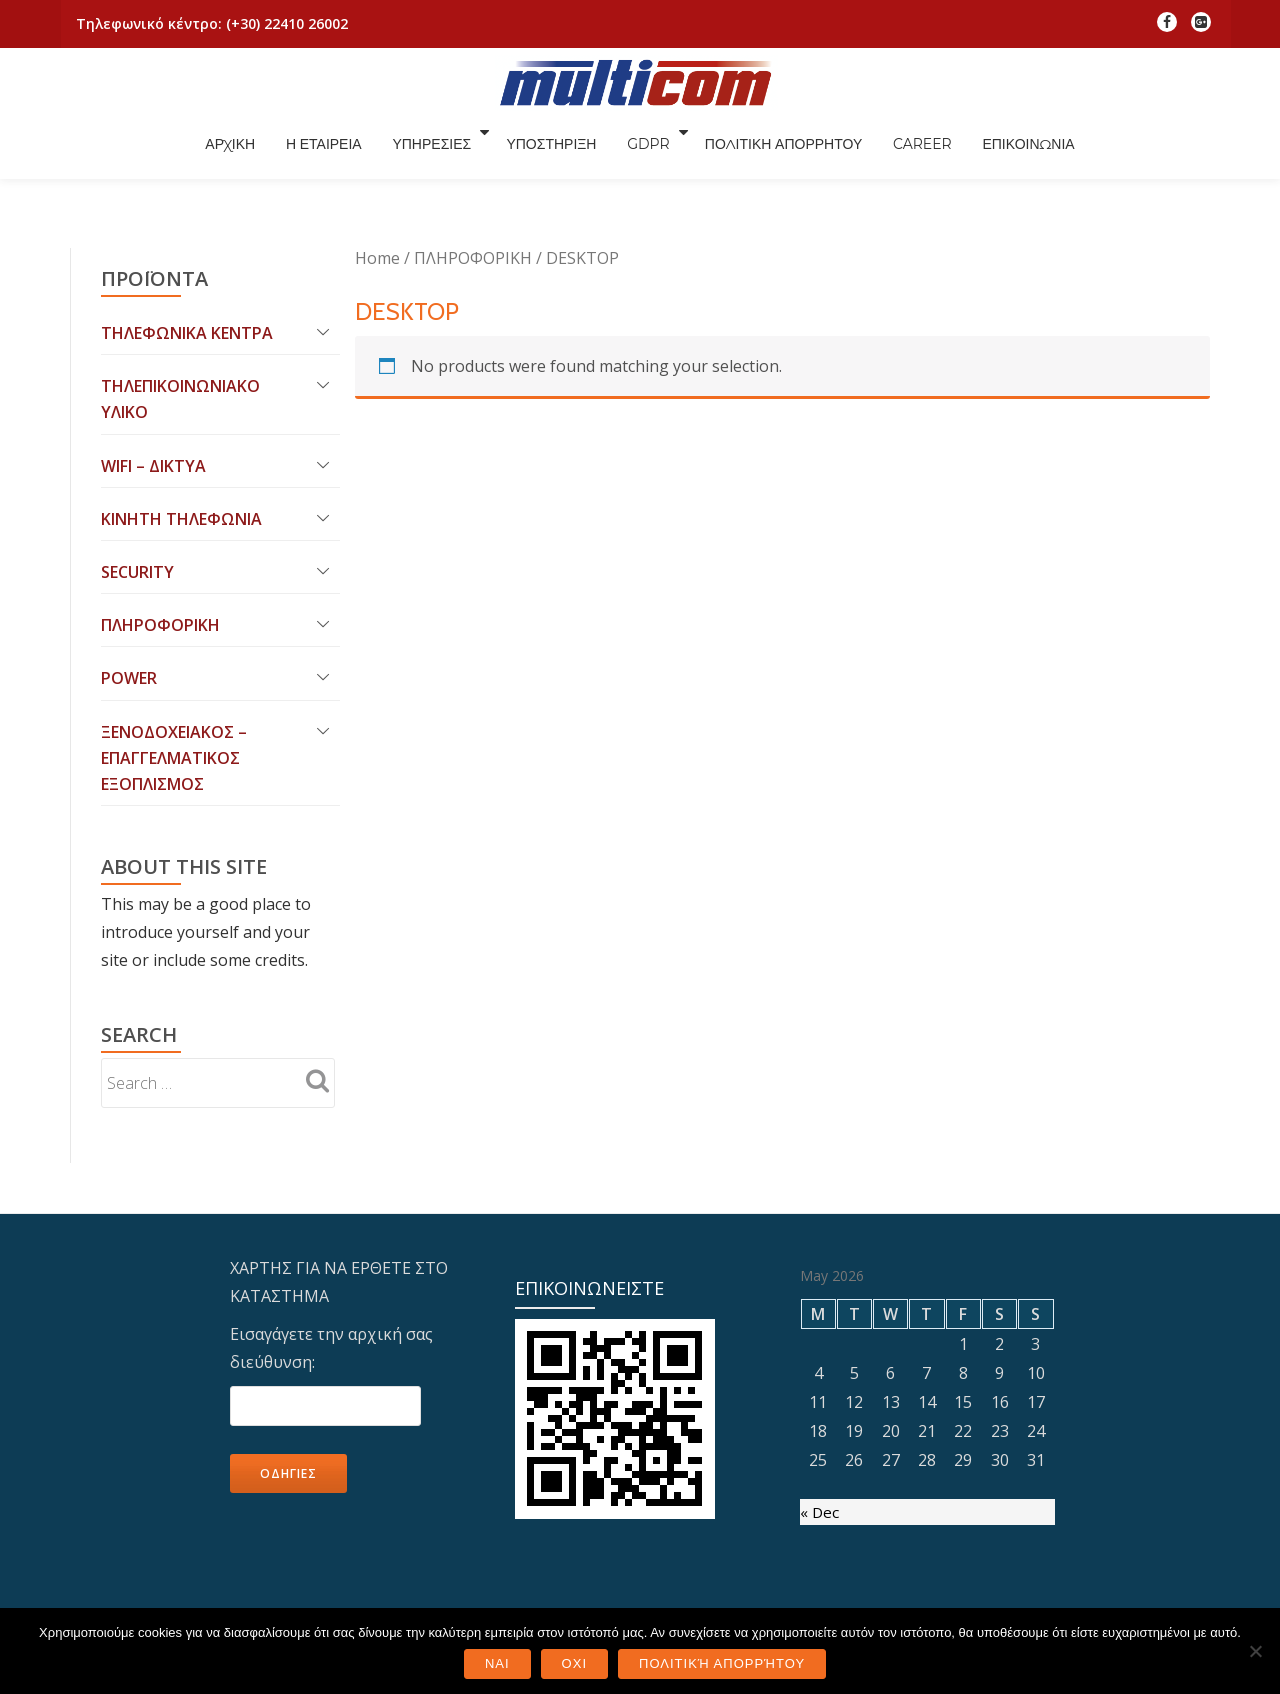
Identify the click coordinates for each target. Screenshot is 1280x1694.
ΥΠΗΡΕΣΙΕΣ (545, 153)
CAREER (1048, 153)
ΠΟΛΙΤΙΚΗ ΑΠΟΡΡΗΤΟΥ (904, 153)
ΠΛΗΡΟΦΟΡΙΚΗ (160, 557)
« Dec (820, 1453)
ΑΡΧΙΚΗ (334, 153)
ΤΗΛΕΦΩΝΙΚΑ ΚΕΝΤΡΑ (187, 254)
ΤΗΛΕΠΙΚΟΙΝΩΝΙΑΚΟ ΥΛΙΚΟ (180, 323)
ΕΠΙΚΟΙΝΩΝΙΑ (1160, 153)
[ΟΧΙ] (1255, 1651)
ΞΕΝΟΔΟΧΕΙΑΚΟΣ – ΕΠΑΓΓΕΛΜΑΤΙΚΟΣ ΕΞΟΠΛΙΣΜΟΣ (174, 695)
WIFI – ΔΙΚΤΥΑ (153, 392)
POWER (129, 612)
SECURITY (137, 502)
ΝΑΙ (497, 1663)
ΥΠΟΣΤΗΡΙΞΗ (666, 153)
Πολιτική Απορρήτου (722, 1663)
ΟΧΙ (574, 1663)
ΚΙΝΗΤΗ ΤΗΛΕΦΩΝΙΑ (181, 447)
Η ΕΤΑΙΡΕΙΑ (433, 153)
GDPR (768, 153)
